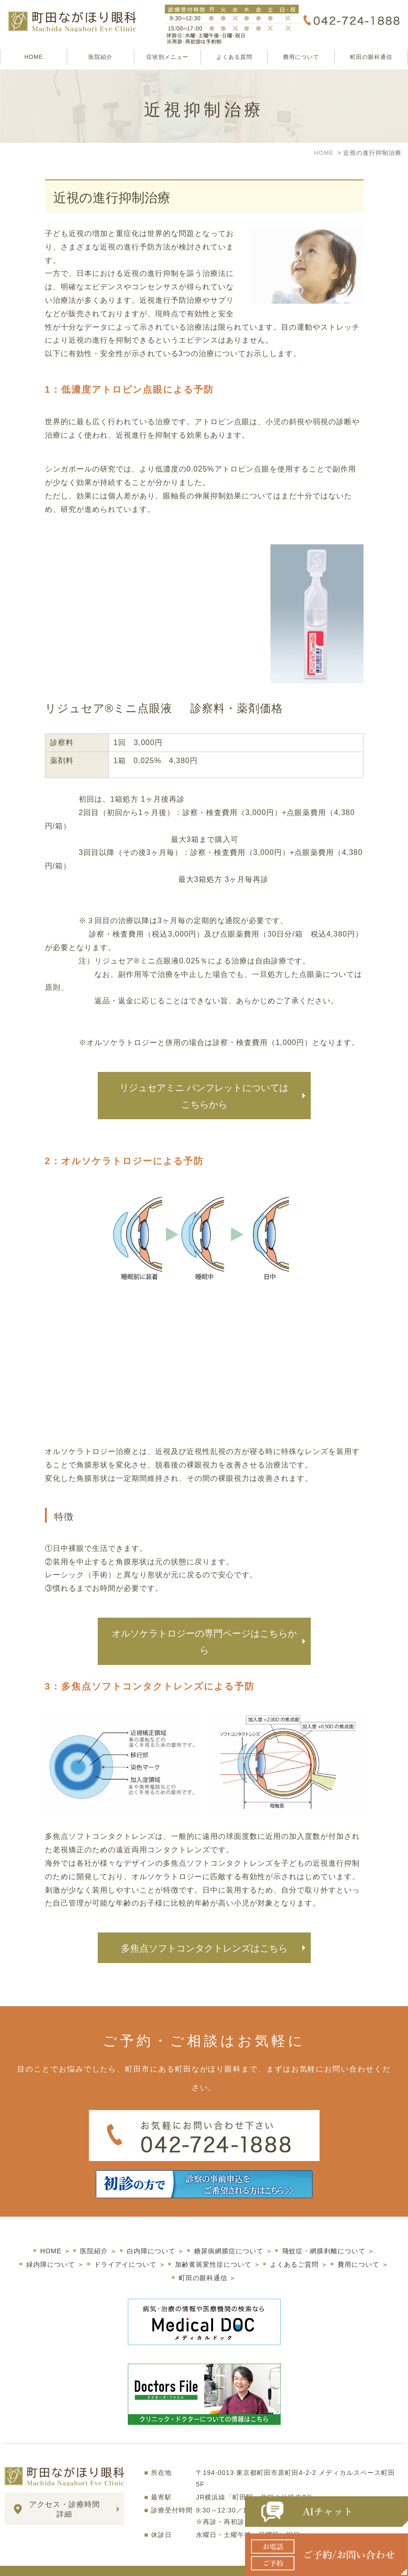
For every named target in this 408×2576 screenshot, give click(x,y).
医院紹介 (100, 57)
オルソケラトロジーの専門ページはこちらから (204, 1641)
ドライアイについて (125, 2249)
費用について (301, 57)
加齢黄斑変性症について (213, 2249)
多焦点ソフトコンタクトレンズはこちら (204, 1948)
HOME (34, 57)
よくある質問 (234, 57)
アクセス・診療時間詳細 (64, 2494)
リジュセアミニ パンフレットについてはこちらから (204, 1096)
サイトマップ (27, 2563)
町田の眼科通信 (371, 57)
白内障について (151, 2235)
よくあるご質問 (294, 2249)
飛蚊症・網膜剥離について (323, 2235)
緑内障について (50, 2249)
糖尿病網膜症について (229, 2235)
